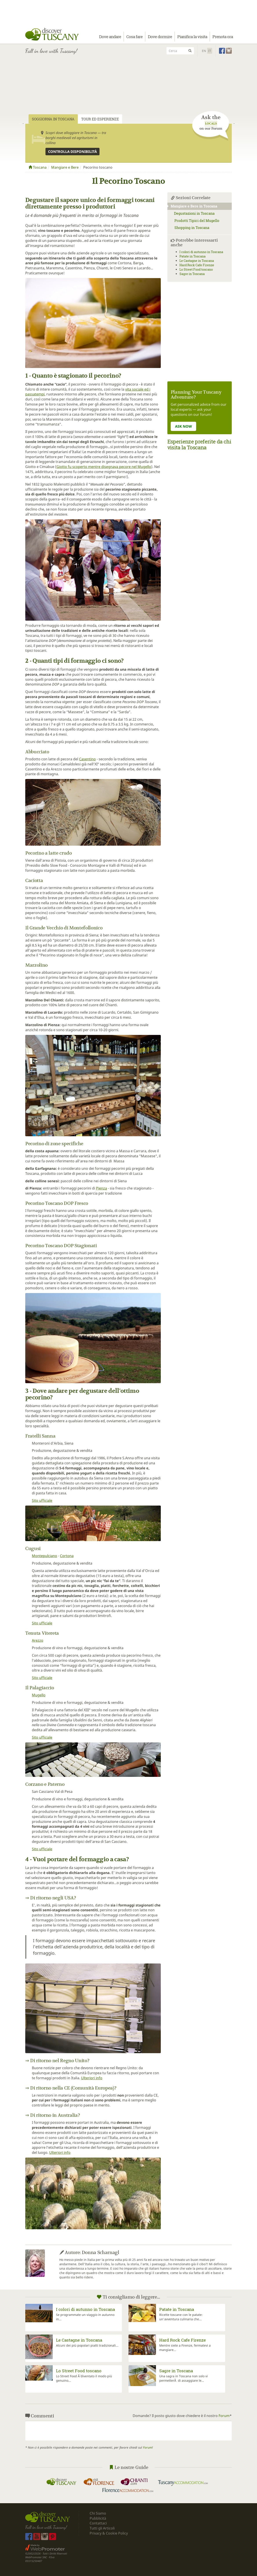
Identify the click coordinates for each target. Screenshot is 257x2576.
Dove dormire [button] (160, 36)
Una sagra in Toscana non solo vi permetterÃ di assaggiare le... (183, 2378)
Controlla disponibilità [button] (72, 151)
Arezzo (37, 1640)
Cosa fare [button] (134, 36)
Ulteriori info (91, 2078)
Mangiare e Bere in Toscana (192, 206)
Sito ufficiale (42, 1500)
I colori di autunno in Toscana (201, 252)
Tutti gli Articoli (102, 2528)
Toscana (38, 167)
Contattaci (98, 2523)
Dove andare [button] (110, 36)
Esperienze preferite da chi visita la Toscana (199, 444)
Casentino (87, 759)
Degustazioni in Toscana (194, 213)
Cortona (67, 1555)
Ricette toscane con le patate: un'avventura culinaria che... (181, 2317)
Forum (224, 2415)
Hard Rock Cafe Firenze (196, 265)
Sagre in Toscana (192, 274)
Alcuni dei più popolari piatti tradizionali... (87, 2345)
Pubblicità (98, 2518)
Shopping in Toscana (191, 227)
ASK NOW (183, 426)
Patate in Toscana (192, 256)
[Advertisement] (128, 90)
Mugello (38, 1695)
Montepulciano (44, 1555)
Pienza (101, 1188)
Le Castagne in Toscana (196, 261)
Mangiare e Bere (65, 167)
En (204, 51)
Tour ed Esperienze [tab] (100, 119)
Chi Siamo (98, 2513)
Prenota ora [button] (222, 36)
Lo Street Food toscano (196, 269)
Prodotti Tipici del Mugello (196, 220)
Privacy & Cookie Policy (109, 2533)
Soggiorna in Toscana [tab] (53, 119)
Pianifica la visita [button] (192, 36)
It (209, 51)
